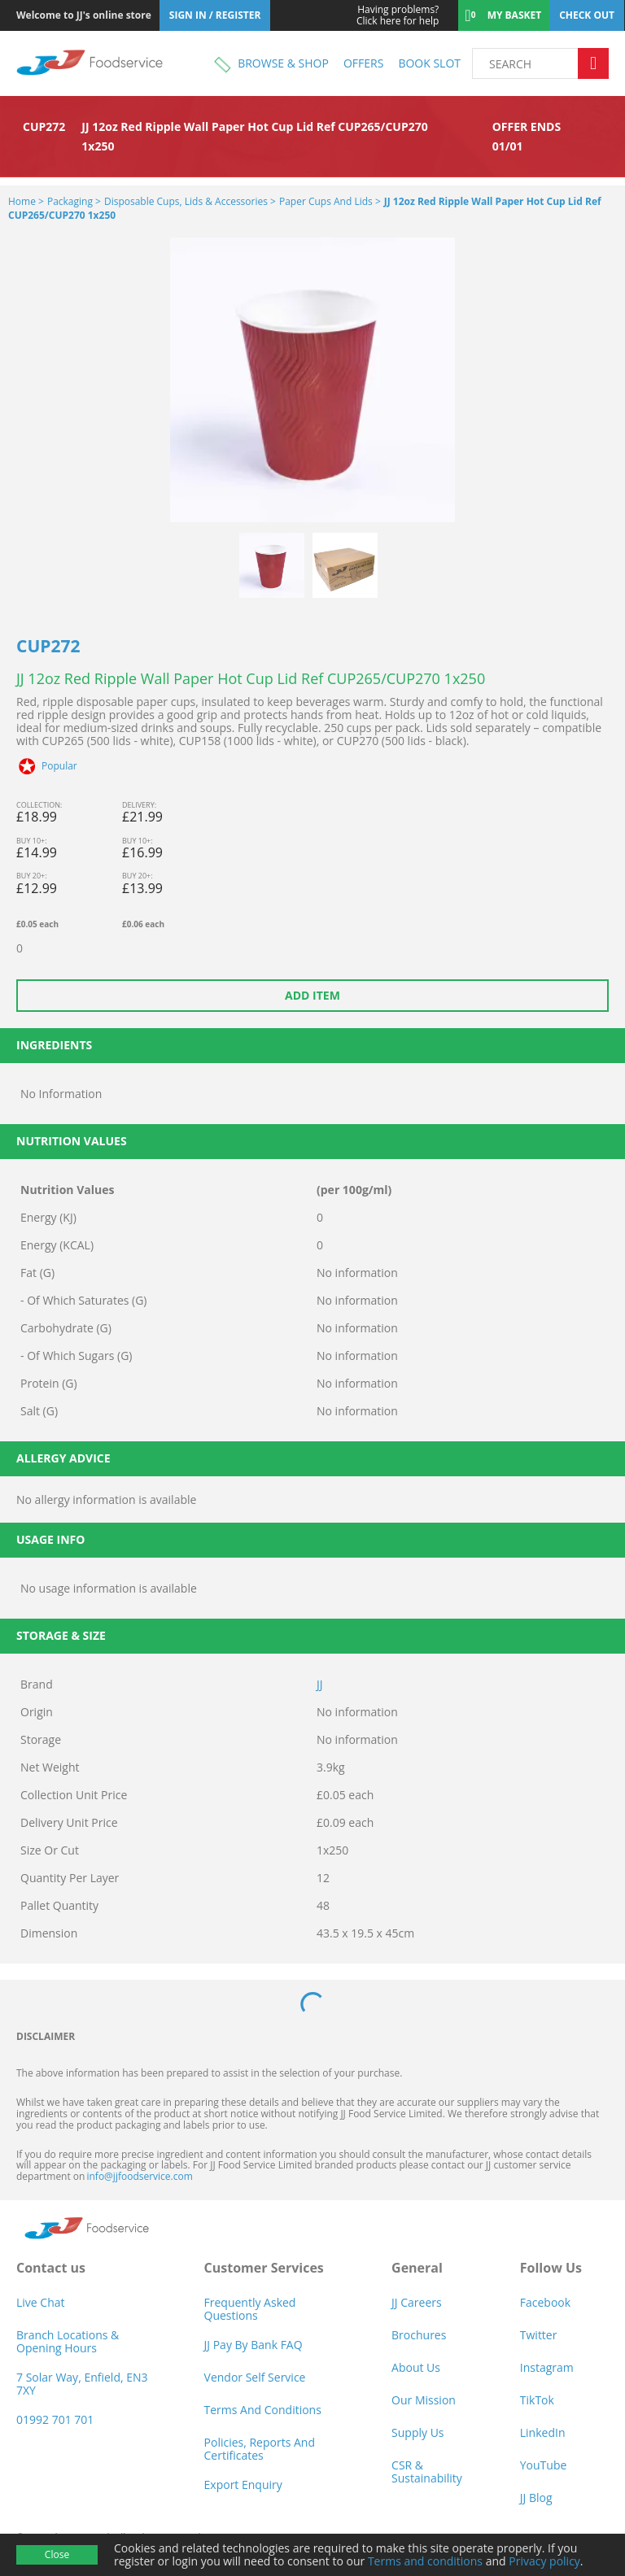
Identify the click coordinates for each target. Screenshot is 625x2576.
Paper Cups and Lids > (330, 201)
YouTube (543, 2465)
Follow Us (551, 2268)
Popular (59, 766)
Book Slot (429, 63)
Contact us (50, 2268)
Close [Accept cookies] (57, 2554)
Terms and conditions (425, 2561)
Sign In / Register (215, 15)
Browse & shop (283, 63)
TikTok (537, 2400)
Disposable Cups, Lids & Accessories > (190, 201)
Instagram (547, 2367)
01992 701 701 (55, 2419)
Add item (312, 995)
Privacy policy (544, 2561)
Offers (363, 63)
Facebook (545, 2302)
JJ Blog (536, 2497)
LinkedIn (543, 2432)
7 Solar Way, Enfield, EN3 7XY (82, 2383)
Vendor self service (255, 2377)
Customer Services (264, 2268)
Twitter (538, 2335)
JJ (320, 1684)
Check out (586, 15)
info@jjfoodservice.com (139, 2176)
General (417, 2268)
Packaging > (74, 201)
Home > (26, 201)
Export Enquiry (243, 2484)
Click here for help (387, 15)
